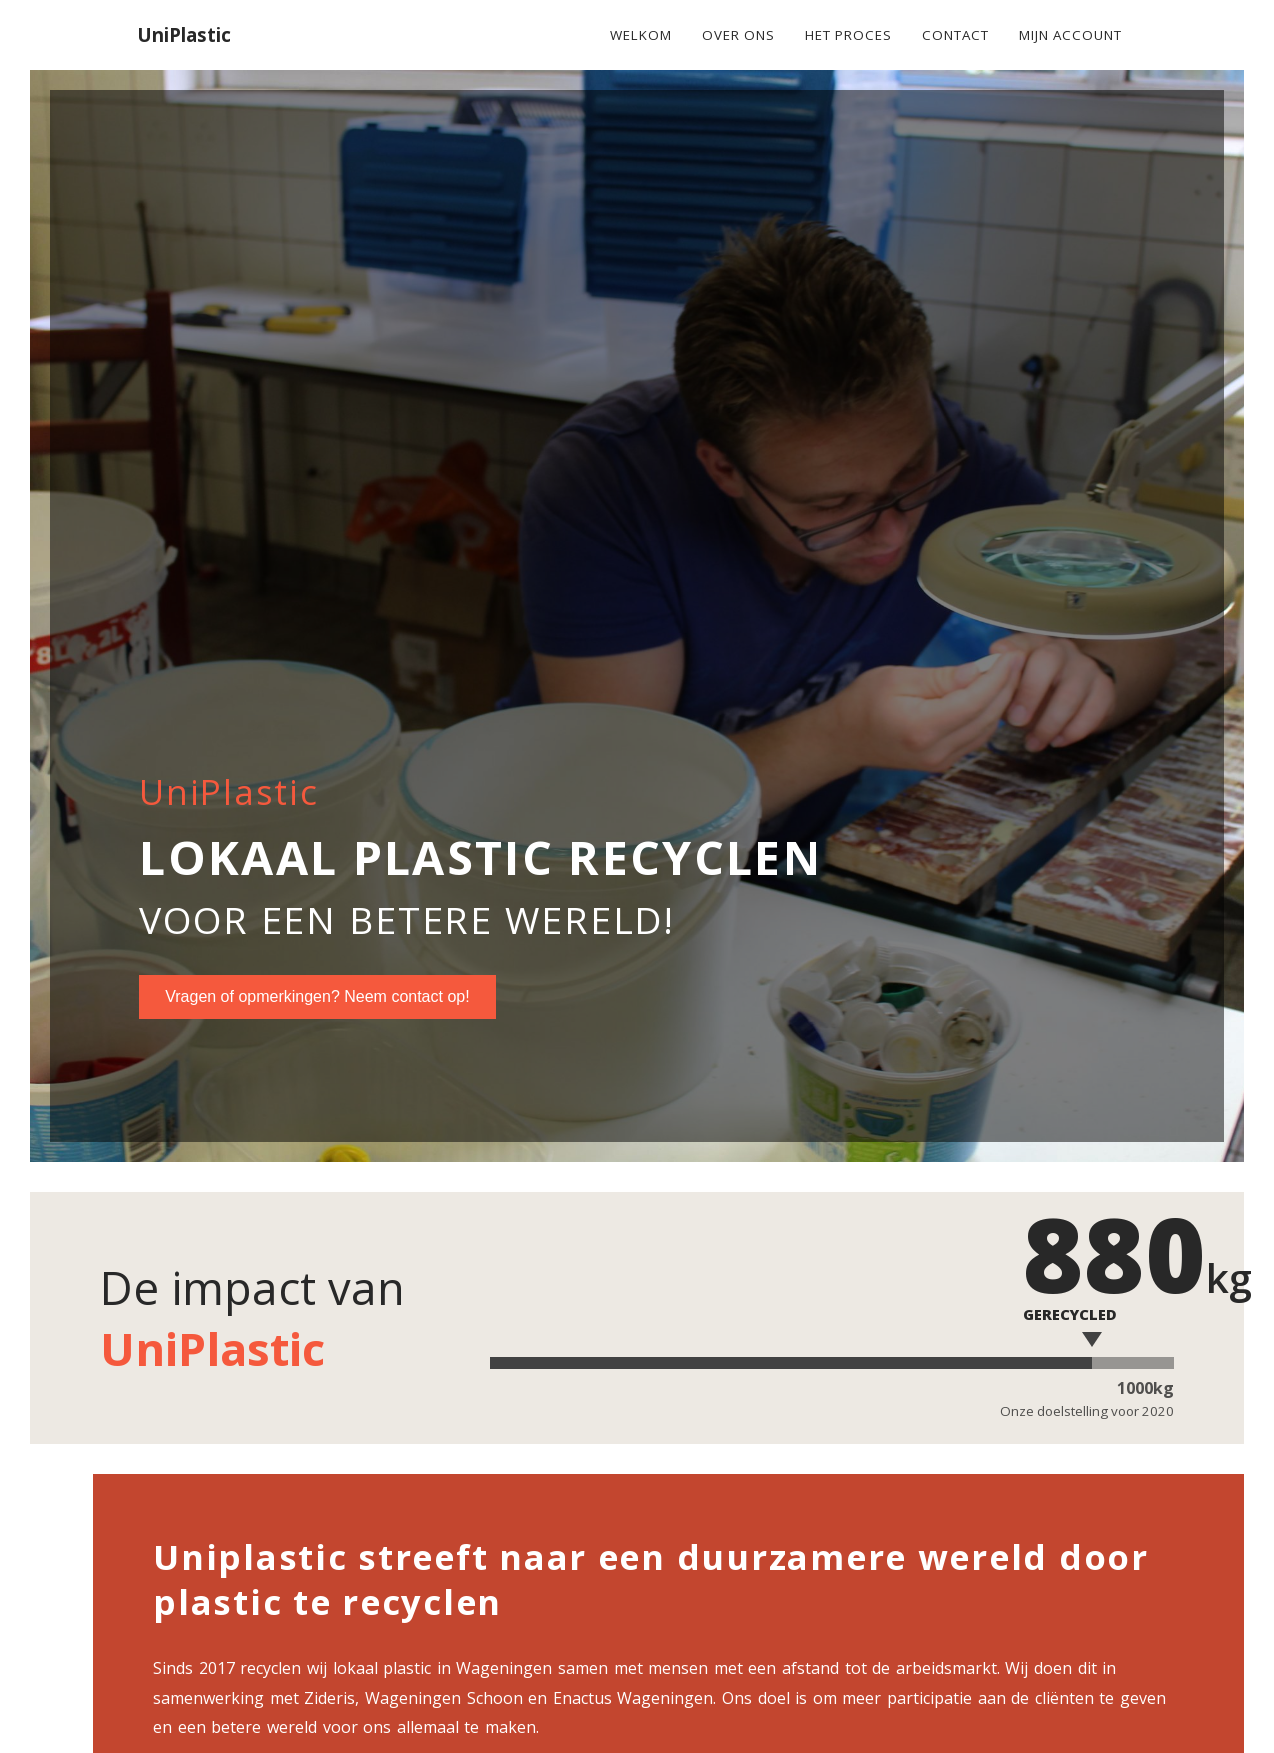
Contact (955, 35)
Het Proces (848, 35)
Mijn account (1070, 35)
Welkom (641, 35)
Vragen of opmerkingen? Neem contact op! (317, 996)
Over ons (738, 35)
